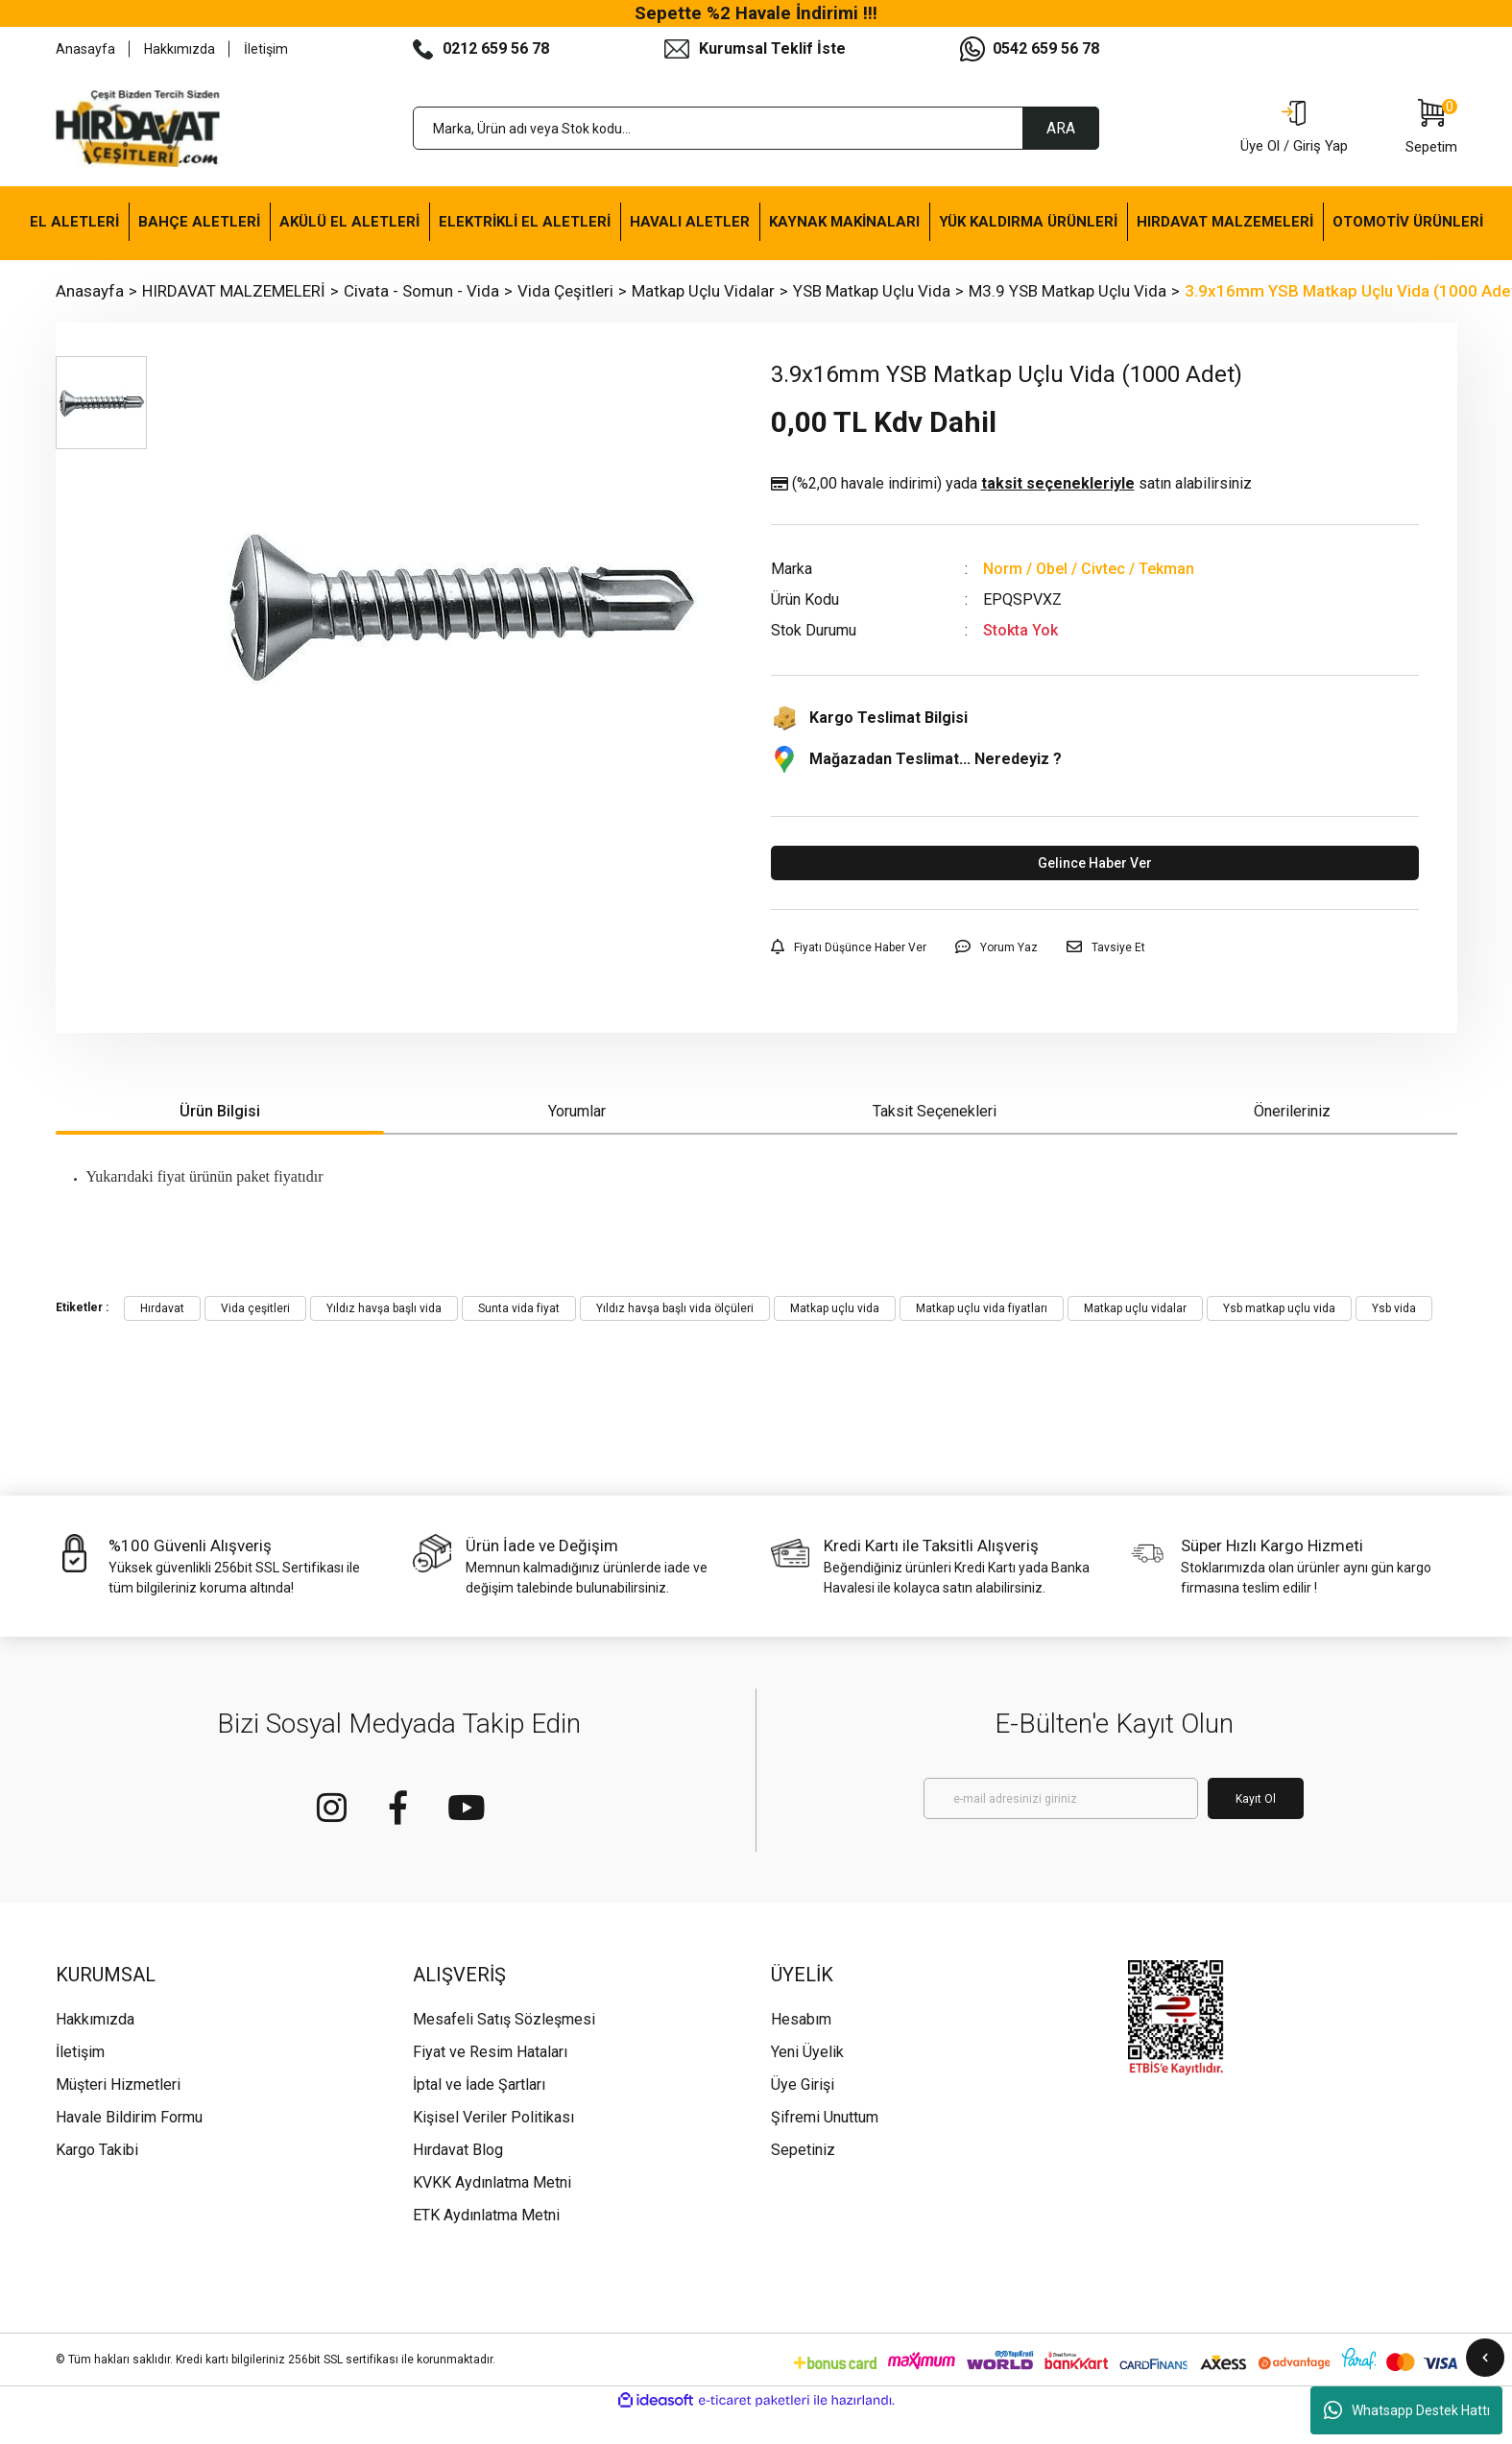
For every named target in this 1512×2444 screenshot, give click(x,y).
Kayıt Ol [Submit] (1256, 1799)
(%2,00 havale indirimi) (1011, 483)
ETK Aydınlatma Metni (486, 2215)
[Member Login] (1294, 128)
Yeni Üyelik (807, 2052)
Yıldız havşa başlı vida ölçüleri (675, 1308)
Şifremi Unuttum (824, 2117)
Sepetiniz (803, 2150)
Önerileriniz (1292, 1111)
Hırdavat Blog (458, 2150)
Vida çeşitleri (255, 1308)
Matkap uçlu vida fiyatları (981, 1308)
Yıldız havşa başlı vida (384, 1308)
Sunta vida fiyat (519, 1308)
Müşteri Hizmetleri (118, 2084)
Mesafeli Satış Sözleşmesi (504, 2019)
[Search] (756, 128)
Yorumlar (577, 1111)
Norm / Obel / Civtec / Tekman (1088, 569)
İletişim (266, 49)
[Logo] (138, 128)
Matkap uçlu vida (834, 1308)
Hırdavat (162, 1308)
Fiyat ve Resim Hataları (490, 2052)
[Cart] (1431, 128)
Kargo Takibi (97, 2150)
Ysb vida (1394, 1308)
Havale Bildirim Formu (129, 2117)
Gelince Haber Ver (1095, 863)
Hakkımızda (179, 49)
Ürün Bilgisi (220, 1111)
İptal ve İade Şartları (479, 2084)
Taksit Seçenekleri (934, 1111)
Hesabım (801, 2019)
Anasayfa (85, 49)
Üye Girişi (802, 2084)
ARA (1060, 128)
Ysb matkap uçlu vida (1279, 1308)
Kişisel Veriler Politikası (493, 2117)
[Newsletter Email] (1061, 1798)
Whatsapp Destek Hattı (1407, 2410)
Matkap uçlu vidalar (1135, 1308)
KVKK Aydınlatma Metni (492, 2182)
